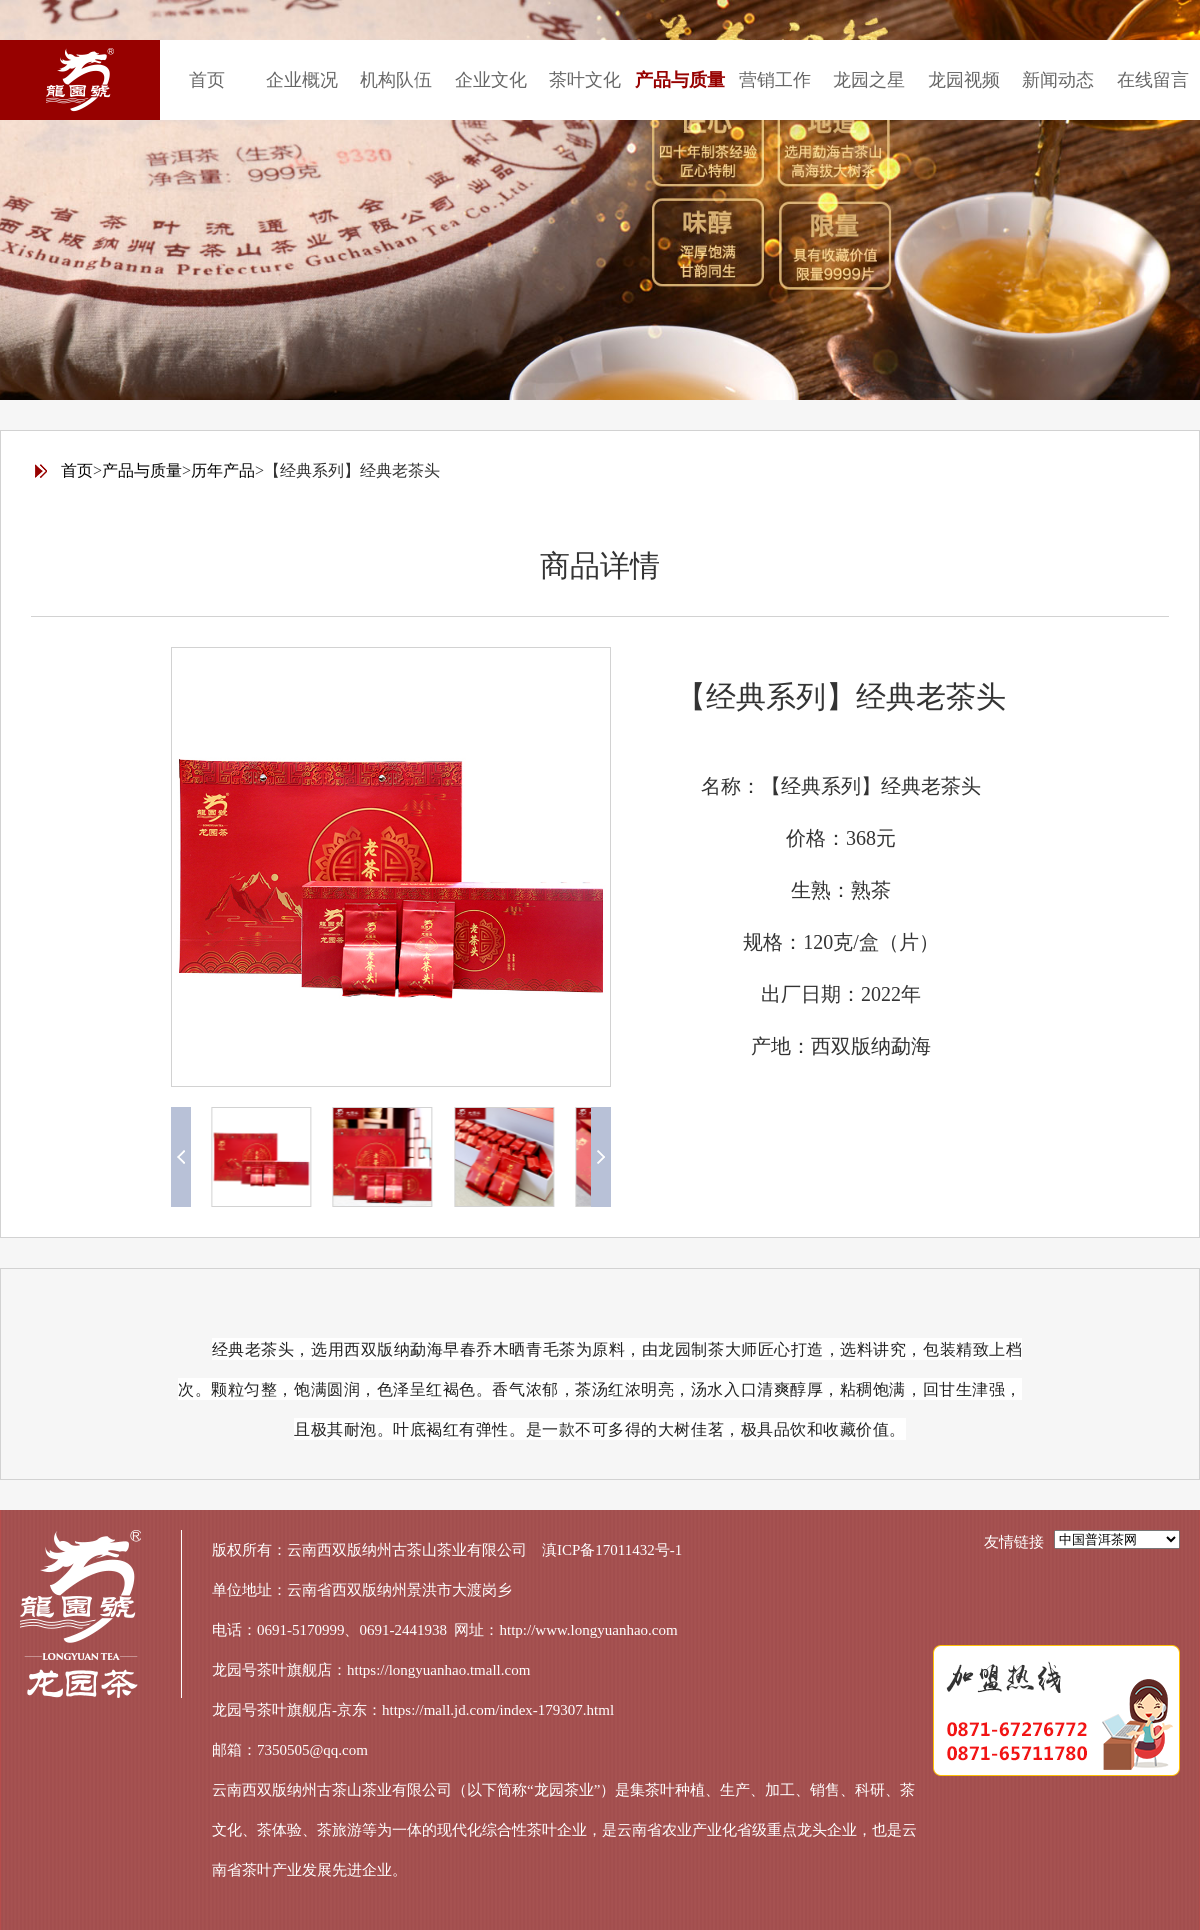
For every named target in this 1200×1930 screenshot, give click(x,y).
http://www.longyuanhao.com (589, 1630)
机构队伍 (396, 80)
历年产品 (223, 470)
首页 (207, 80)
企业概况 (302, 80)
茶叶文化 (585, 80)
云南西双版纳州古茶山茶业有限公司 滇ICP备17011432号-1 (484, 1550)
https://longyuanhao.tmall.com (438, 1670)
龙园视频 (964, 80)
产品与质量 (680, 80)
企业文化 (491, 80)
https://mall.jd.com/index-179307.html (498, 1710)
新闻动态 (1058, 80)
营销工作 (775, 80)
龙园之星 (869, 80)
